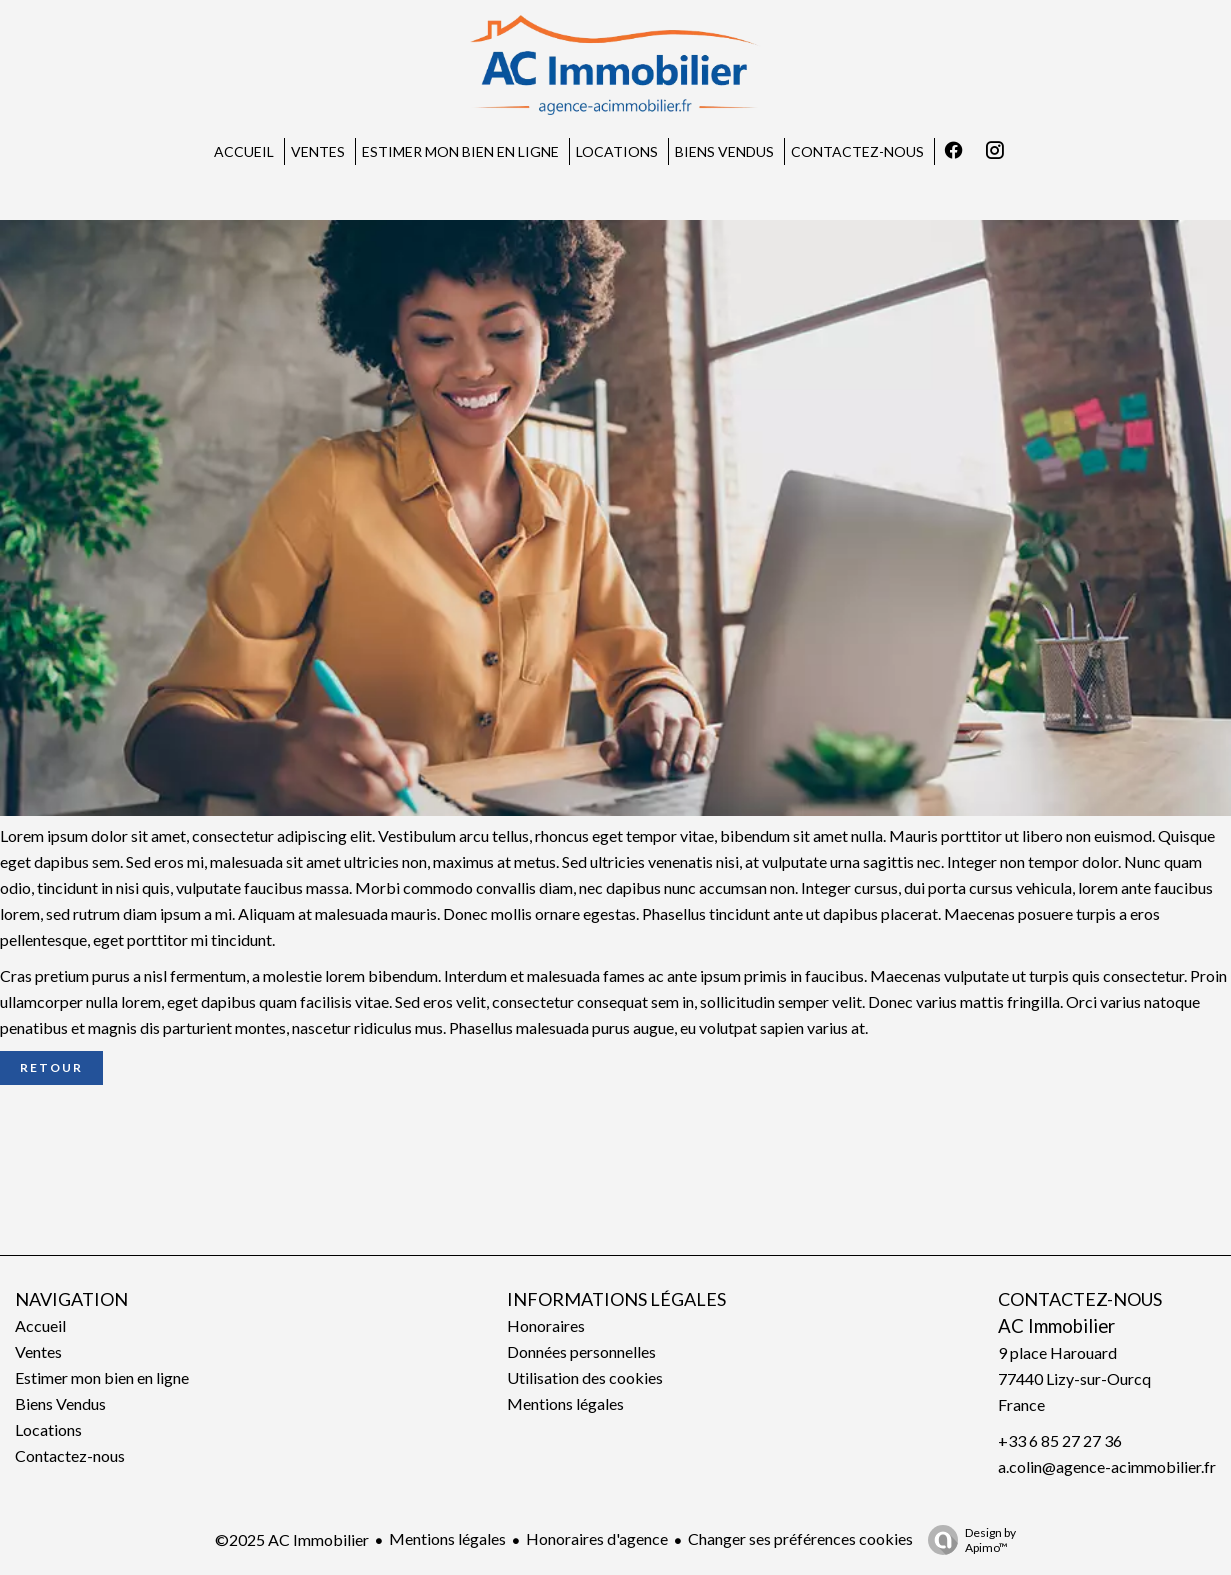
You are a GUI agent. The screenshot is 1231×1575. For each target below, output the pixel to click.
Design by (967, 1540)
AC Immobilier (1056, 1326)
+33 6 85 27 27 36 (1060, 1440)
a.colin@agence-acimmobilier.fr (1107, 1466)
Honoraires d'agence (597, 1538)
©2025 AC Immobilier (292, 1539)
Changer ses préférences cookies (800, 1538)
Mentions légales (447, 1538)
